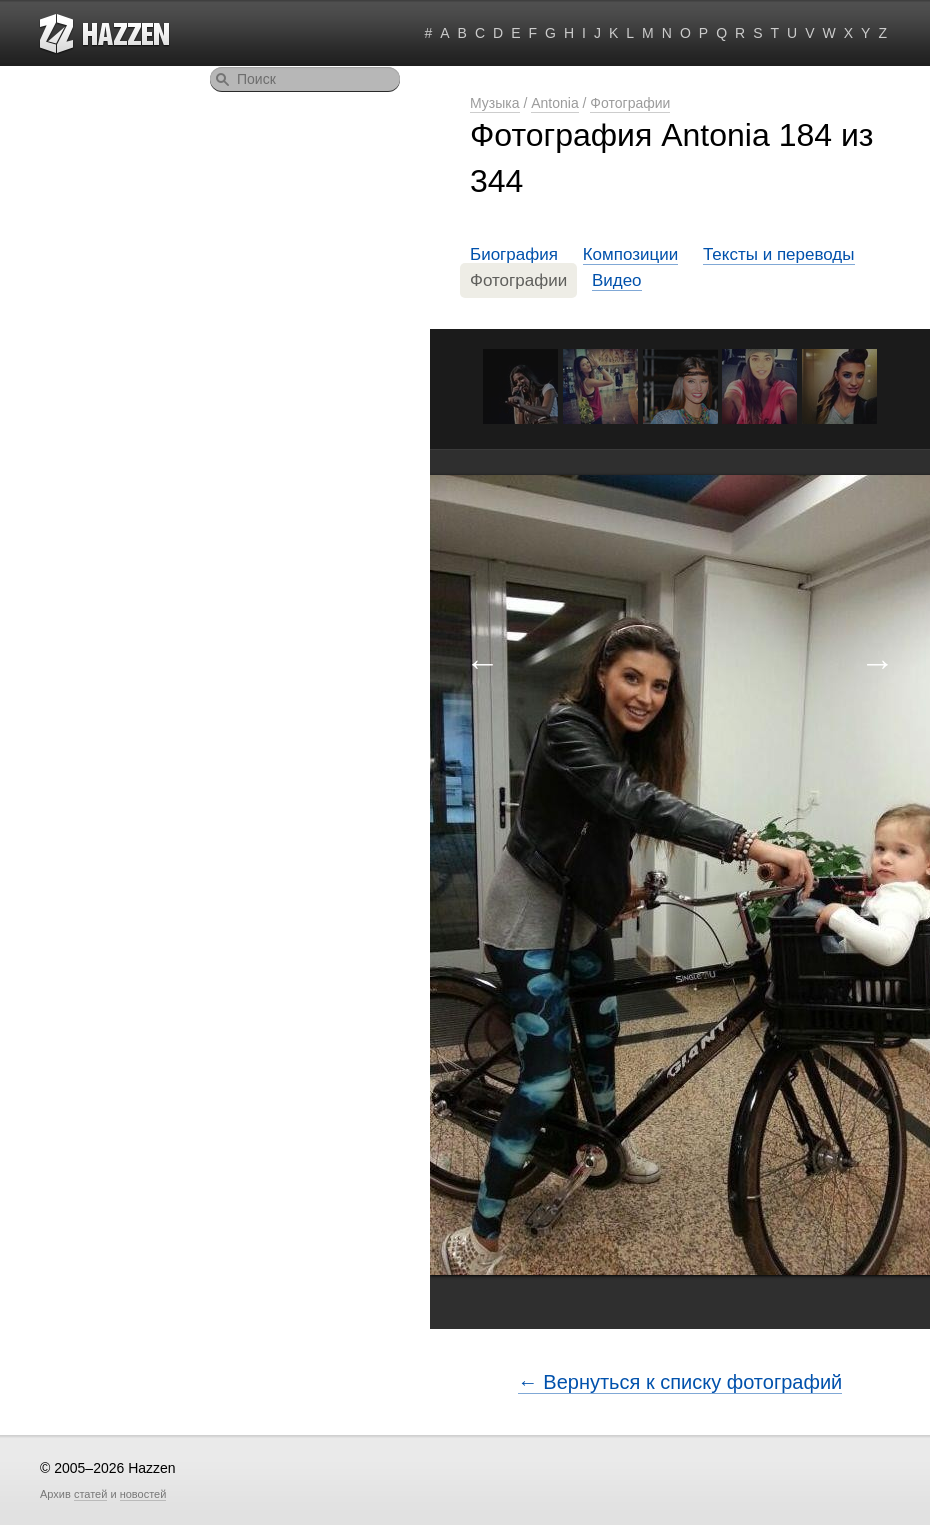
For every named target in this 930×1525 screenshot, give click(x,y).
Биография (514, 254)
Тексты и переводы (779, 254)
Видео (617, 280)
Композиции (631, 254)
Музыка (495, 103)
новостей (143, 1494)
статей (90, 1494)
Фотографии (630, 103)
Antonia (554, 103)
